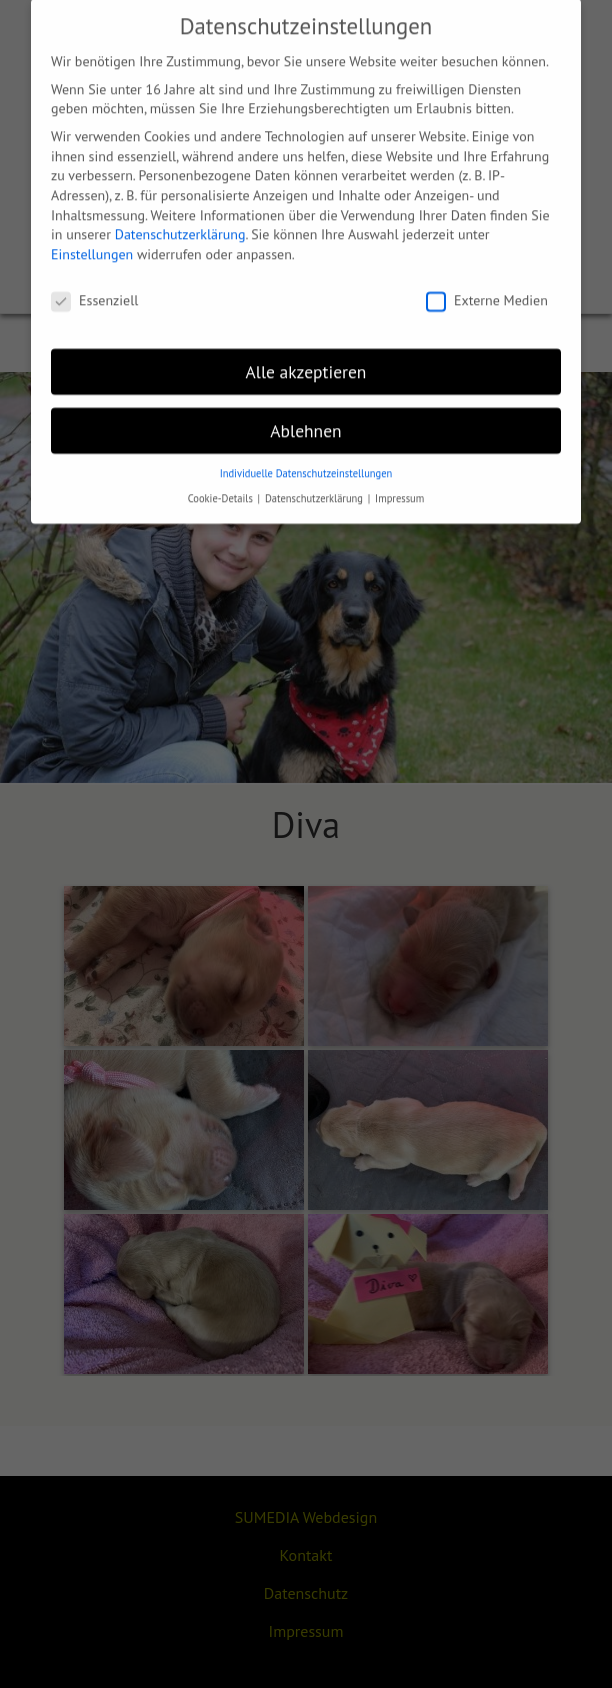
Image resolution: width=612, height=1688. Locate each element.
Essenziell (94, 286)
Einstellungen (92, 241)
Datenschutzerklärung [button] (315, 485)
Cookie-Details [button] (222, 485)
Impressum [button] (399, 485)
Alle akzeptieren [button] (306, 357)
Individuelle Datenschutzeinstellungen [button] (306, 460)
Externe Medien (487, 286)
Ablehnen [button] (305, 416)
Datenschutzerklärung (180, 221)
